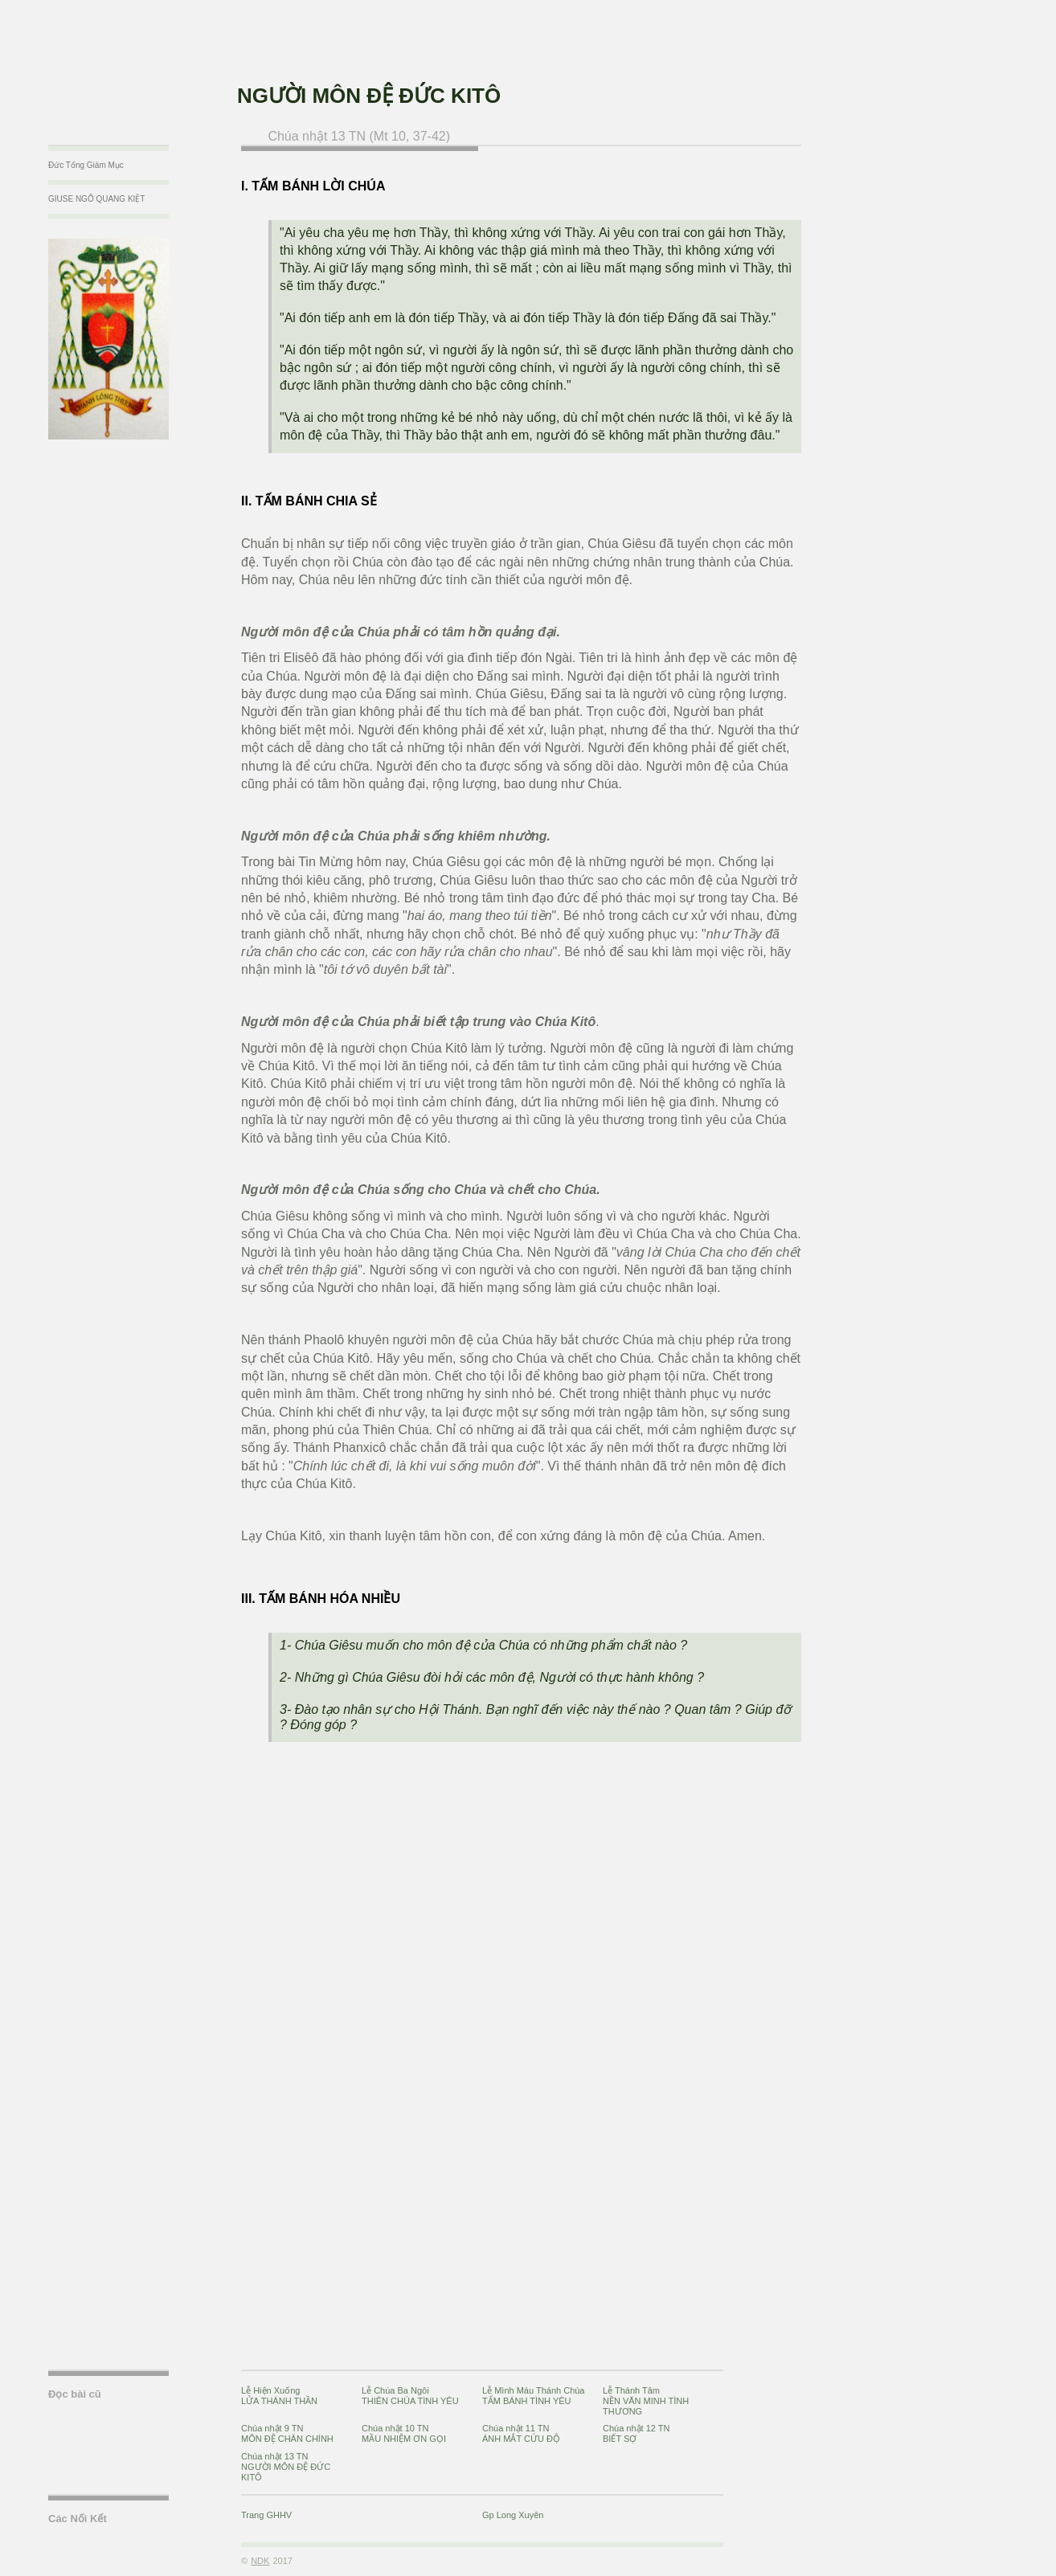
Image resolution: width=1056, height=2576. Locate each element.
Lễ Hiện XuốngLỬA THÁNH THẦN (279, 2396)
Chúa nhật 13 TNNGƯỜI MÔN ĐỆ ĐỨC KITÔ (285, 2466)
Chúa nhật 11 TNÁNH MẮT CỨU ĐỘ (521, 2433)
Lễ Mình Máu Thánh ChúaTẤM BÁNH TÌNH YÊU (533, 2396)
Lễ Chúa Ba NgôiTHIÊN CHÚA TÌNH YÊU (410, 2396)
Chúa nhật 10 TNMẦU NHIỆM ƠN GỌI (404, 2433)
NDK (260, 2561)
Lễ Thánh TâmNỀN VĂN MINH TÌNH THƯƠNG (646, 2401)
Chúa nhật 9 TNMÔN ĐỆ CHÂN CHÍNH (287, 2433)
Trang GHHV (266, 2515)
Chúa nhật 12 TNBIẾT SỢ (636, 2433)
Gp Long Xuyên (512, 2515)
